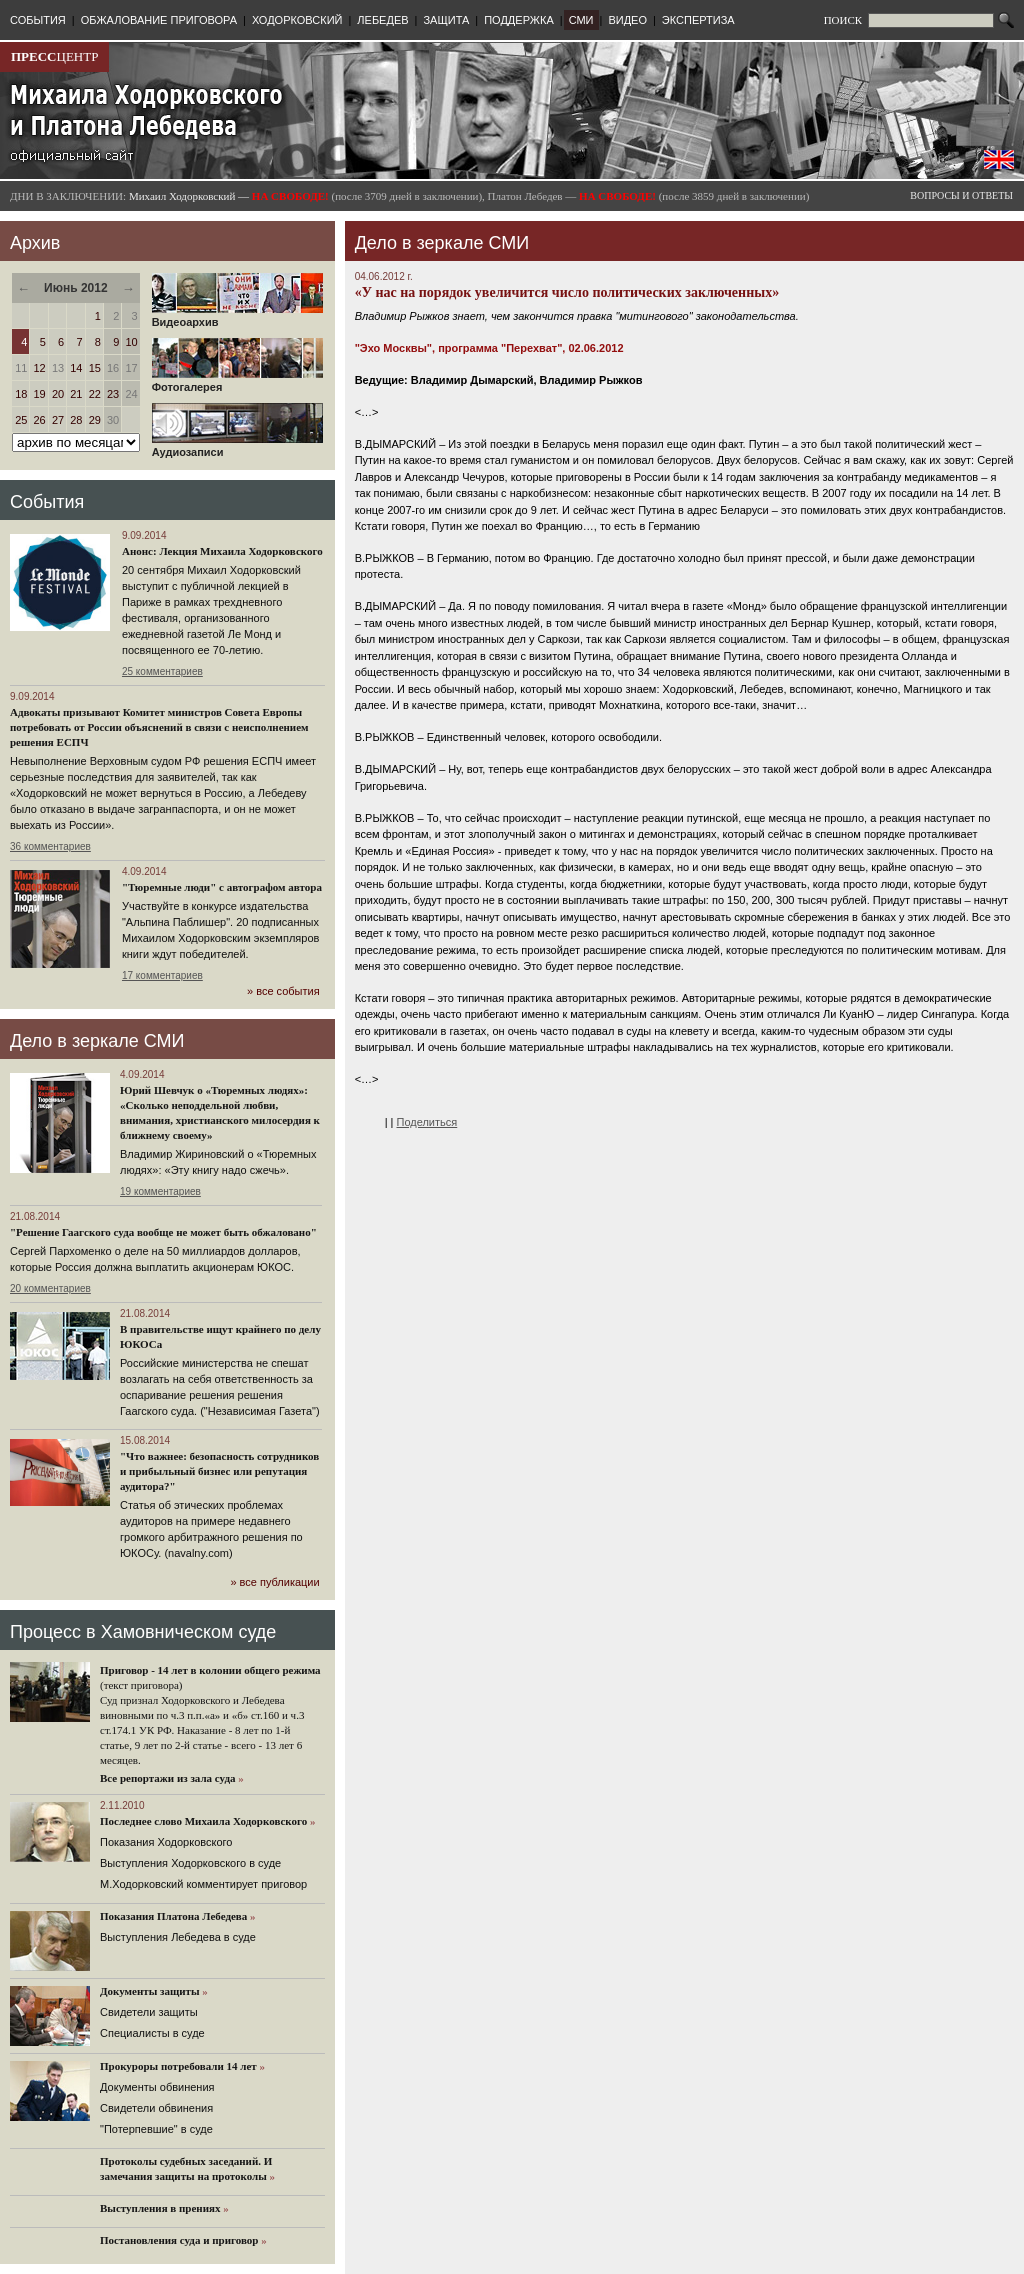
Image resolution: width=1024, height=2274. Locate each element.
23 (113, 394)
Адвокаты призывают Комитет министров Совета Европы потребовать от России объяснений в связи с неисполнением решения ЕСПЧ (159, 727)
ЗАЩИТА (446, 20)
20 (58, 394)
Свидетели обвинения (156, 2108)
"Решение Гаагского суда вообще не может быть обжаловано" (163, 1232)
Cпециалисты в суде (152, 2033)
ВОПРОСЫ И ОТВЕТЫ (961, 195)
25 (21, 420)
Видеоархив (237, 317)
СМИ (581, 20)
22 (95, 394)
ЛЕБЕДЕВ (382, 20)
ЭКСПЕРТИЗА (698, 20)
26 (40, 420)
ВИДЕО (627, 20)
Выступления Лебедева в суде (178, 1937)
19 (40, 394)
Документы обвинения (157, 2087)
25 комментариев (162, 671)
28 (76, 420)
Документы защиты (150, 1991)
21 (76, 394)
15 (95, 368)
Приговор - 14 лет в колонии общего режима (210, 1670)
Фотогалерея (237, 382)
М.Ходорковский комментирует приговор (203, 1884)
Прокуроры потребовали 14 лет (178, 2066)
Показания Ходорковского (166, 1842)
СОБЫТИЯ (38, 20)
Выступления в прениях (160, 2208)
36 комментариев (50, 846)
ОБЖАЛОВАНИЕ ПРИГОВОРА (159, 20)
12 (40, 368)
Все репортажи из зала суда (167, 1778)
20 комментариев (50, 1288)
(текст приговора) (141, 1685)
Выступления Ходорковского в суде (190, 1863)
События (47, 502)
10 (131, 342)
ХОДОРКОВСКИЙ (297, 20)
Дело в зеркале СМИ (97, 1041)
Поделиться (427, 1122)
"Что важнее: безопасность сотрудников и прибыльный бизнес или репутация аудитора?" (219, 1471)
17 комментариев (162, 975)
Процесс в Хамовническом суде (143, 1632)
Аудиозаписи (237, 447)
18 (21, 394)
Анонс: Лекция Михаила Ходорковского (222, 551)
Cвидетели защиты (149, 2012)
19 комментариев (160, 1191)
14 (76, 368)
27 (58, 420)
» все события (283, 991)
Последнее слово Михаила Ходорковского (203, 1821)
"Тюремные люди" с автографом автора (222, 887)
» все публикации (274, 1582)
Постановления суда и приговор (179, 2240)
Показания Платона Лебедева (173, 1916)
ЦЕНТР (54, 56)
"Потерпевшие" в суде (156, 2129)
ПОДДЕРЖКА (519, 20)
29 (95, 420)
